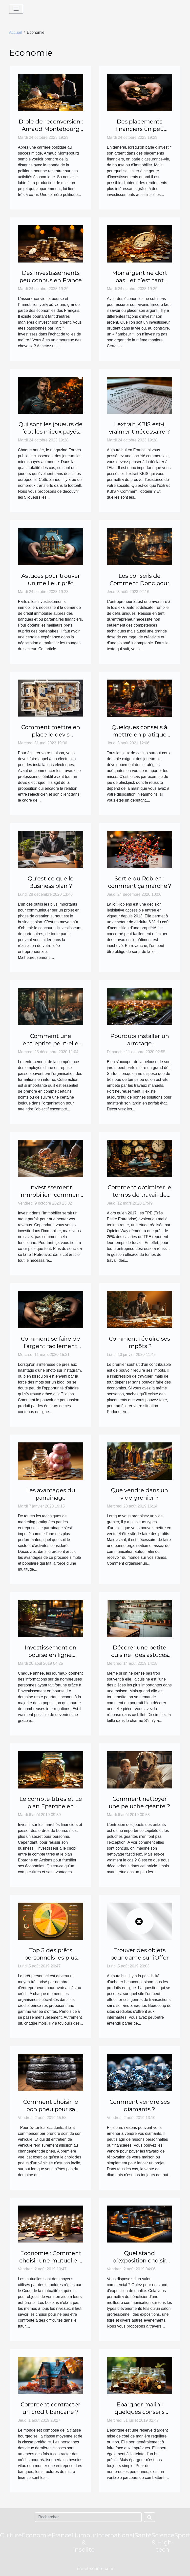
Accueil (15, 32)
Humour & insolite (83, 2542)
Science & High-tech (162, 2542)
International (115, 2535)
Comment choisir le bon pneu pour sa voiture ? (50, 2109)
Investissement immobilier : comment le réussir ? (50, 1195)
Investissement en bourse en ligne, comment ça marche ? (51, 1655)
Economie (37, 2535)
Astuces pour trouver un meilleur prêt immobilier (50, 583)
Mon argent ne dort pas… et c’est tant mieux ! (139, 280)
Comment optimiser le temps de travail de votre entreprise (139, 1195)
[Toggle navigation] (16, 9)
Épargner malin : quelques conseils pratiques (139, 2412)
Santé (142, 2535)
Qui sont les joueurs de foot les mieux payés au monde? (51, 431)
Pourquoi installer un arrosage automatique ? (139, 1043)
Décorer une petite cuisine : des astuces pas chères (139, 1655)
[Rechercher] (88, 2517)
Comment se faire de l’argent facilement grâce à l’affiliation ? (50, 1346)
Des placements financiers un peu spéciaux (139, 129)
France (61, 2535)
